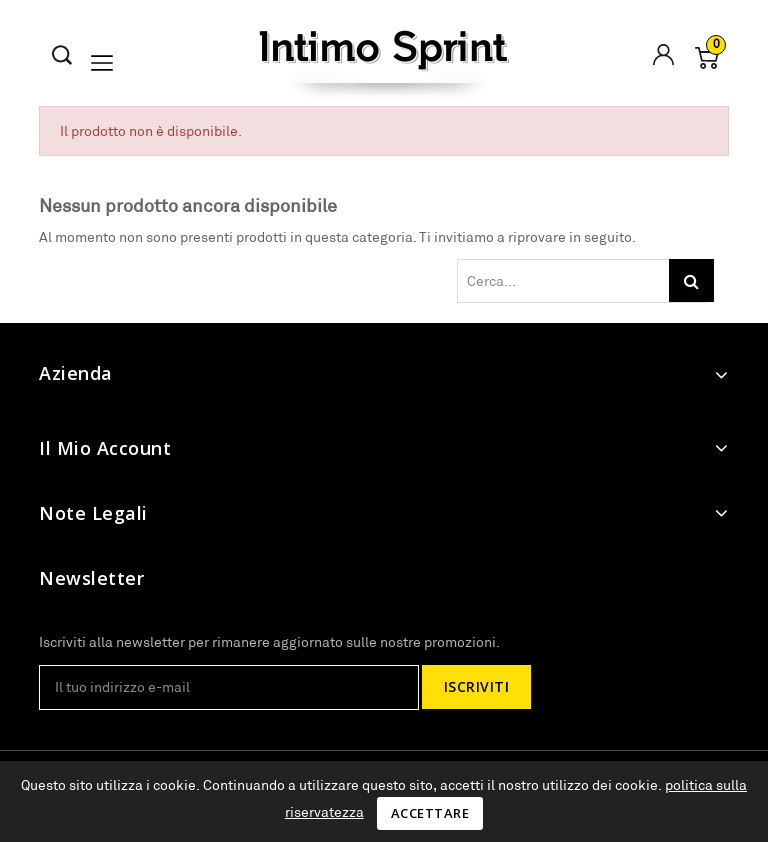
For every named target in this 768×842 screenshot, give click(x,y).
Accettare (430, 813)
